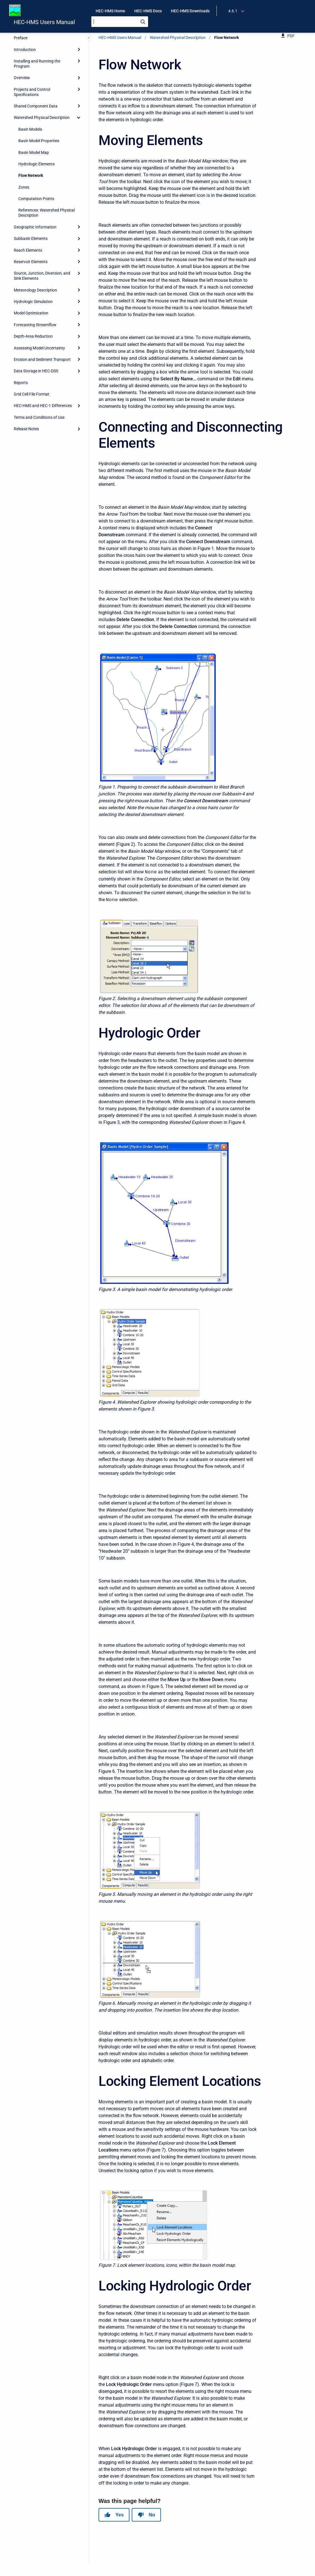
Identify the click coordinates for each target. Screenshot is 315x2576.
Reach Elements (28, 250)
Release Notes (26, 429)
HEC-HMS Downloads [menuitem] (190, 11)
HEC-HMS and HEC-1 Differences (43, 405)
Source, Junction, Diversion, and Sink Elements (42, 276)
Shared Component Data (36, 106)
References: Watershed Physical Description (46, 213)
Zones (23, 187)
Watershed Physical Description (42, 117)
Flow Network (30, 175)
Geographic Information (35, 227)
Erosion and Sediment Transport (42, 359)
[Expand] (78, 49)
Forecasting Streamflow (35, 324)
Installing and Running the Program (37, 64)
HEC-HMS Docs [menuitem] (148, 11)
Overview (22, 77)
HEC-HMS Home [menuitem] (110, 11)
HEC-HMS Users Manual (44, 22)
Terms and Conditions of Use (39, 417)
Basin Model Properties (38, 140)
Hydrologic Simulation (33, 301)
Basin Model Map (33, 152)
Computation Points (36, 198)
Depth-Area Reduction (33, 336)
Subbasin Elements (31, 238)
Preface (20, 38)
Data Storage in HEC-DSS (36, 371)
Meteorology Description (35, 290)
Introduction (25, 49)
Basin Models (30, 129)
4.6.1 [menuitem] (232, 11)
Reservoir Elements (31, 261)
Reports (21, 382)
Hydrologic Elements (36, 164)
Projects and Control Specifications (32, 92)
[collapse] (78, 117)
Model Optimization (31, 313)
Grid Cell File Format (31, 394)
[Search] (119, 21)
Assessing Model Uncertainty (39, 348)
